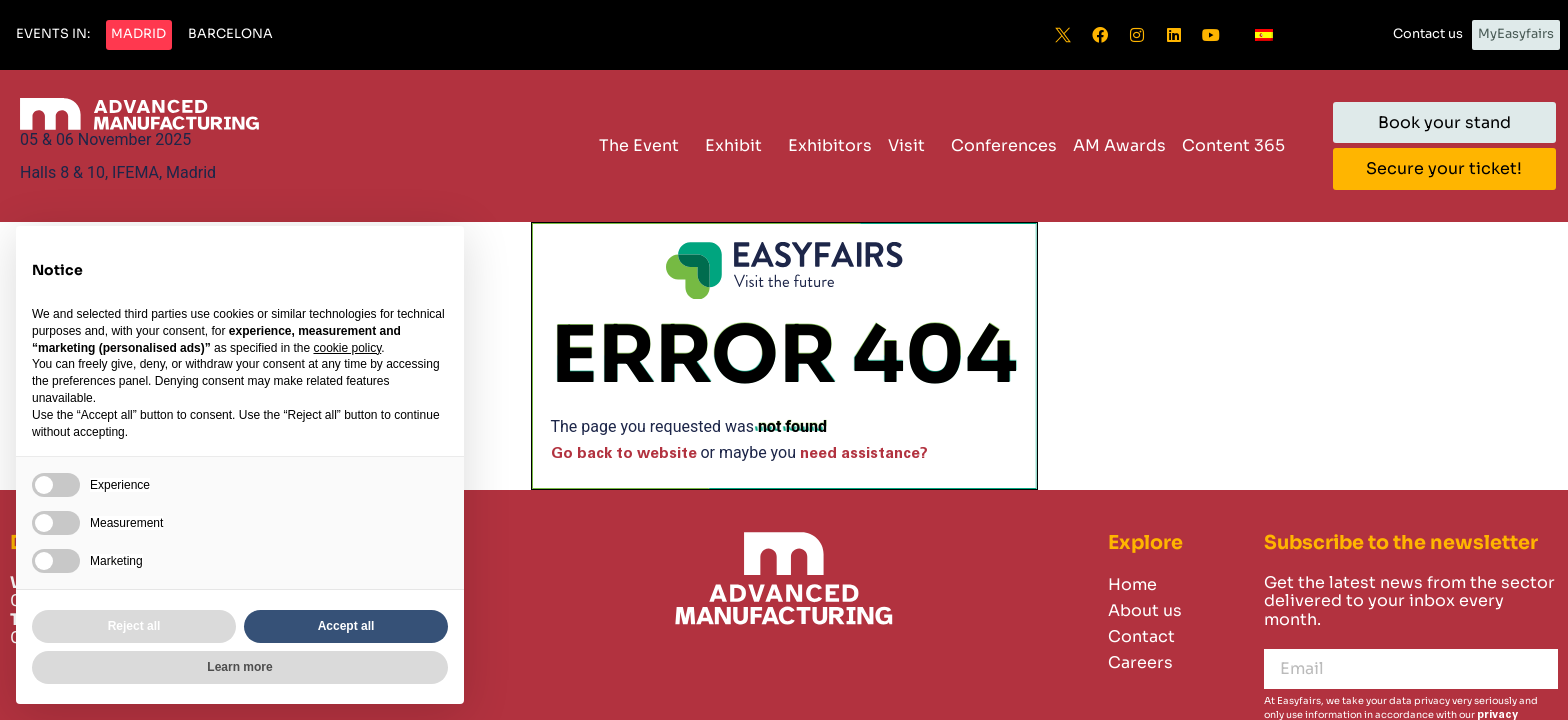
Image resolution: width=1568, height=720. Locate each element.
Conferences (1004, 145)
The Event (644, 145)
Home (1132, 584)
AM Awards (1119, 145)
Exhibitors (830, 145)
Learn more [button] (239, 667)
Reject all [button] (134, 626)
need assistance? (864, 453)
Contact (1141, 636)
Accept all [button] (346, 626)
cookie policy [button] (347, 348)
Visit (911, 145)
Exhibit (738, 145)
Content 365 (1238, 145)
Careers (1140, 662)
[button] (53, 35)
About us (1145, 610)
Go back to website (624, 453)
